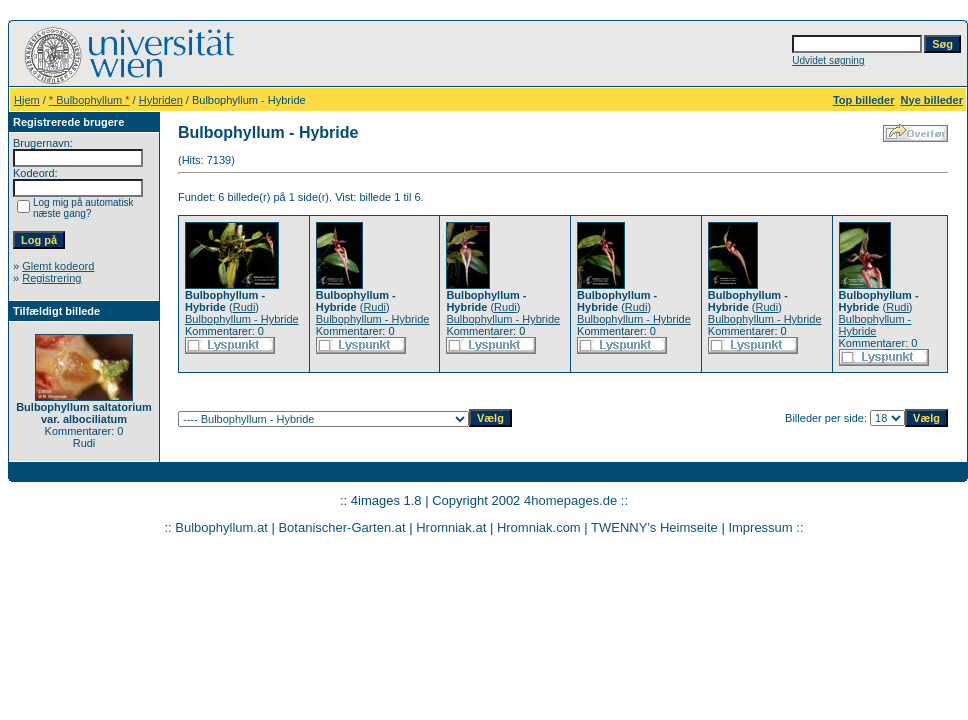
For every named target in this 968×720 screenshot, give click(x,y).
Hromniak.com (539, 527)
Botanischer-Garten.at (341, 527)
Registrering (51, 278)
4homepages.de (570, 500)
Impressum (760, 527)
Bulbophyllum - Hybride (242, 319)
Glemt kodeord (58, 266)
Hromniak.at (451, 527)
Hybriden (161, 100)
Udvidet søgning (828, 60)
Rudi (244, 307)
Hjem (27, 100)
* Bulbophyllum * (89, 100)
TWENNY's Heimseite (654, 527)
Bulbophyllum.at (221, 527)
